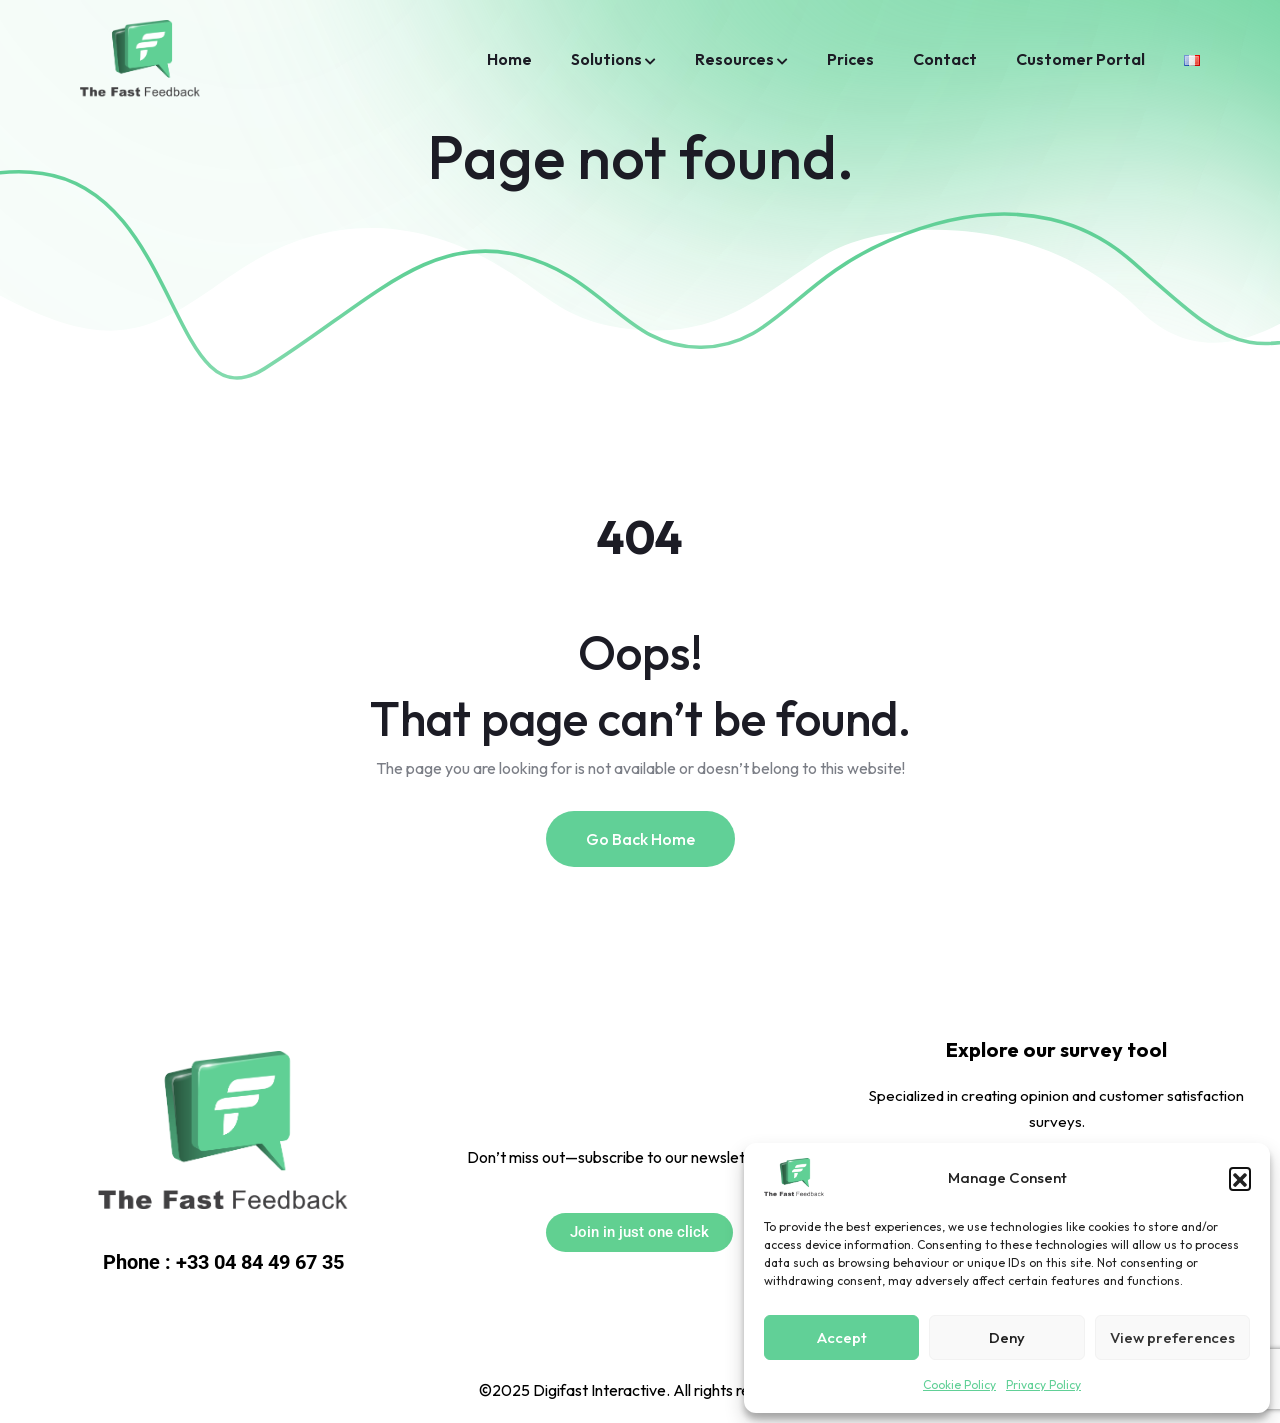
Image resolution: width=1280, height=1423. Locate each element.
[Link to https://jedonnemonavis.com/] (223, 1134)
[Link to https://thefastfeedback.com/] (794, 1178)
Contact (945, 59)
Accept (842, 1337)
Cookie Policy (959, 1384)
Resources (734, 59)
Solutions (606, 59)
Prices (850, 59)
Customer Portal (1080, 59)
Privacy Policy (1043, 1384)
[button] (1240, 1178)
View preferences (1172, 1337)
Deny (1007, 1337)
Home (509, 59)
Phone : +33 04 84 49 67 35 (223, 1262)
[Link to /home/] (140, 60)
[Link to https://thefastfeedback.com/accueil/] (1192, 59)
